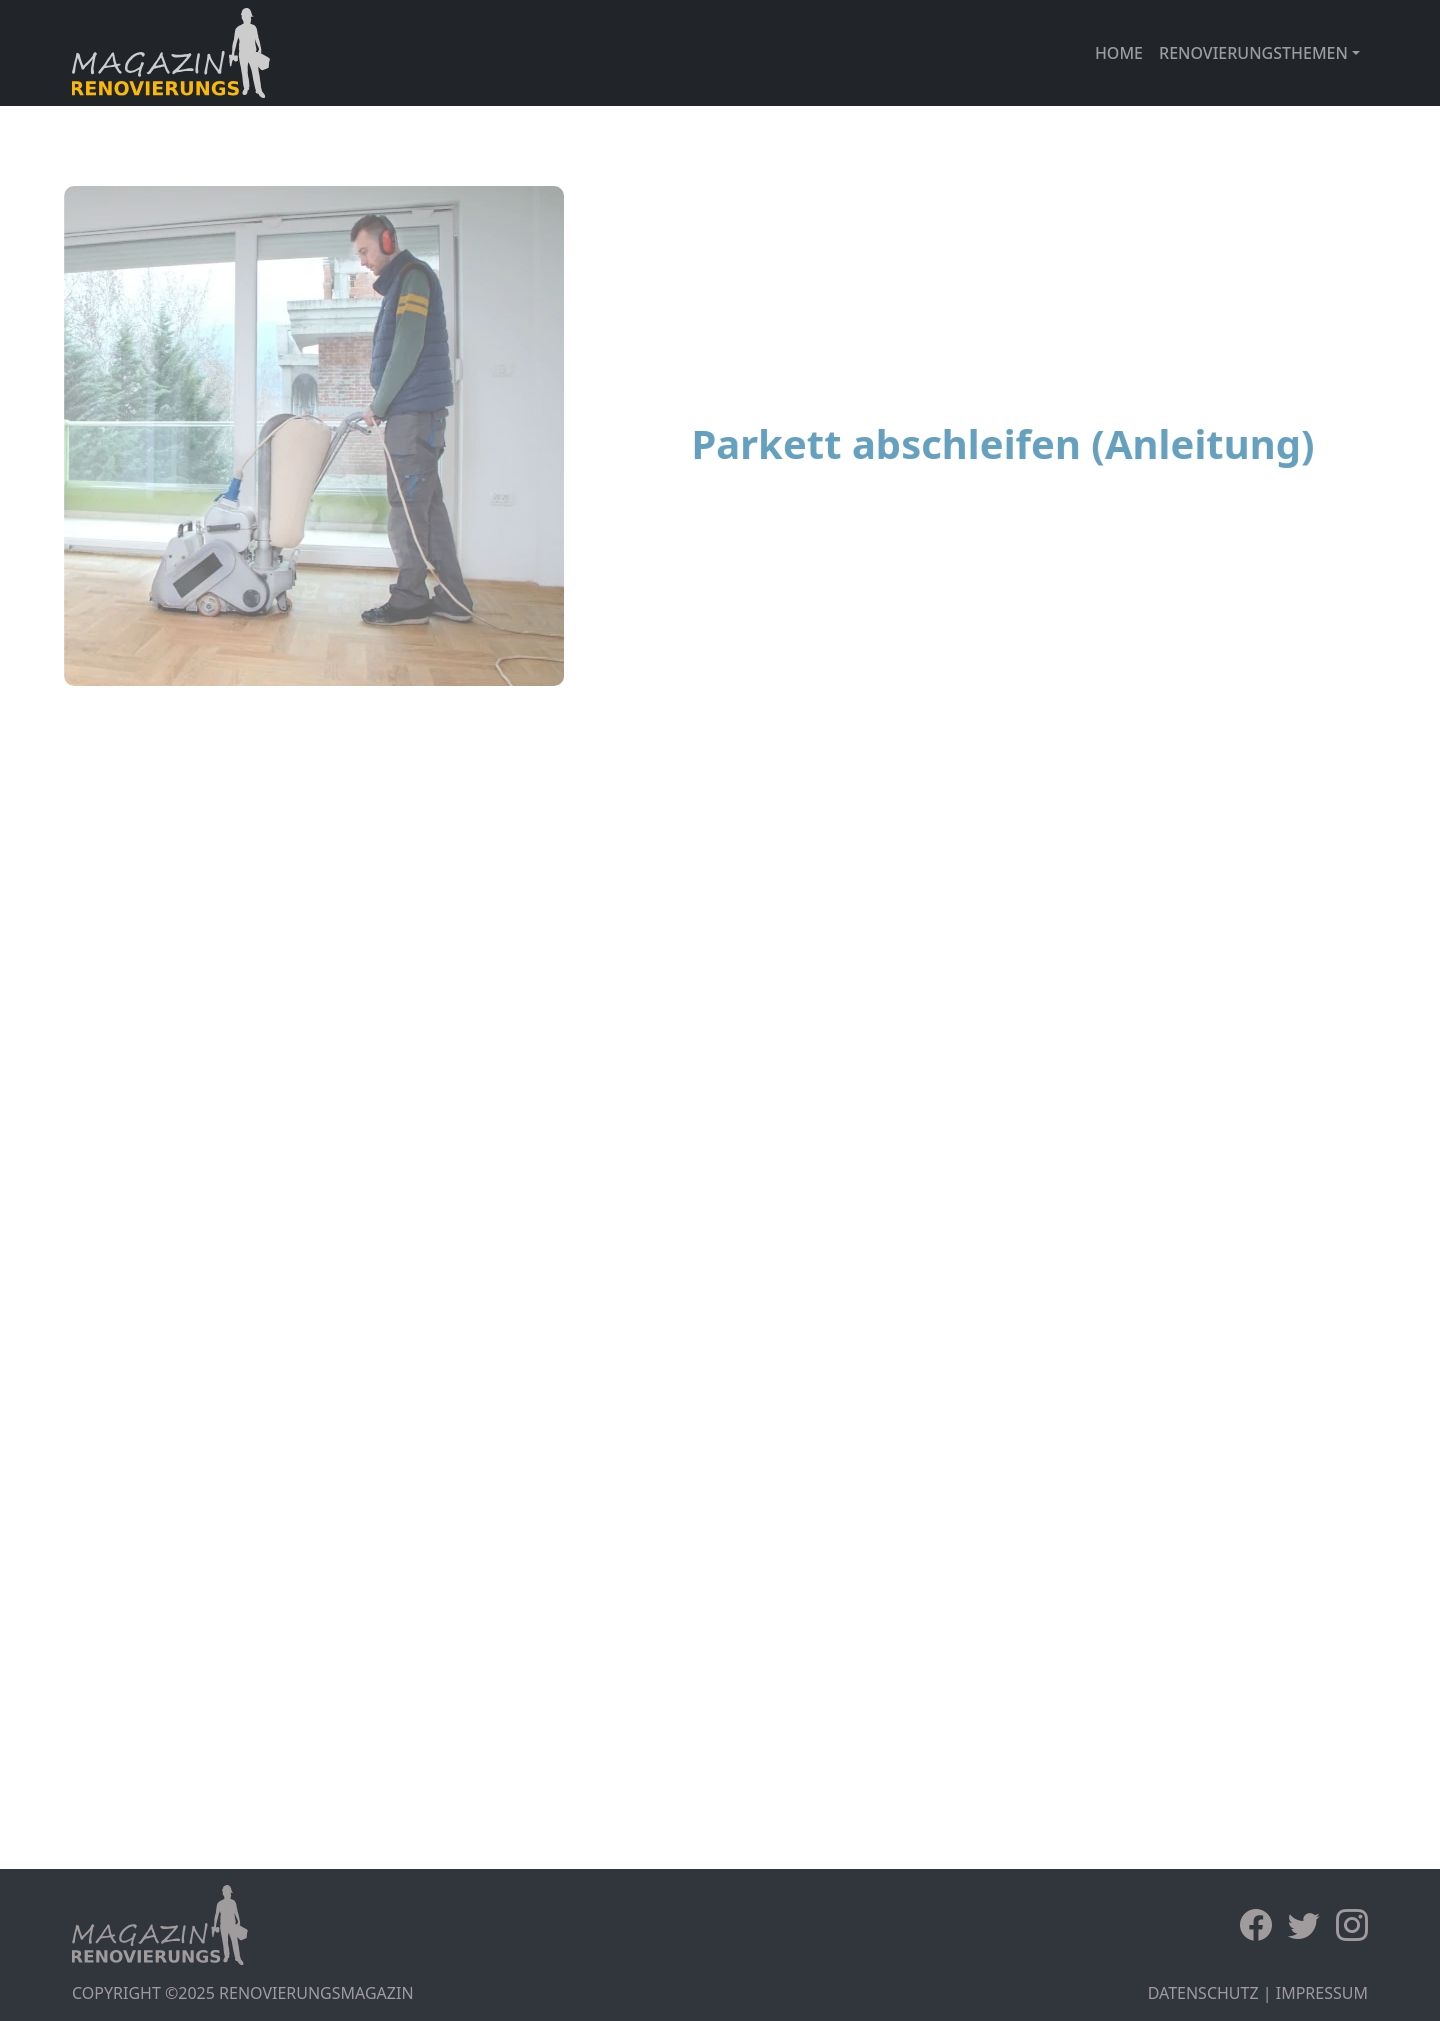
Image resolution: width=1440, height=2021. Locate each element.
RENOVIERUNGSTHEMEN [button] (1253, 53)
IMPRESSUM (1322, 1993)
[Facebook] (1264, 1925)
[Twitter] (1312, 1925)
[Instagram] (1352, 1925)
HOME (1119, 53)
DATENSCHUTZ (1203, 1993)
